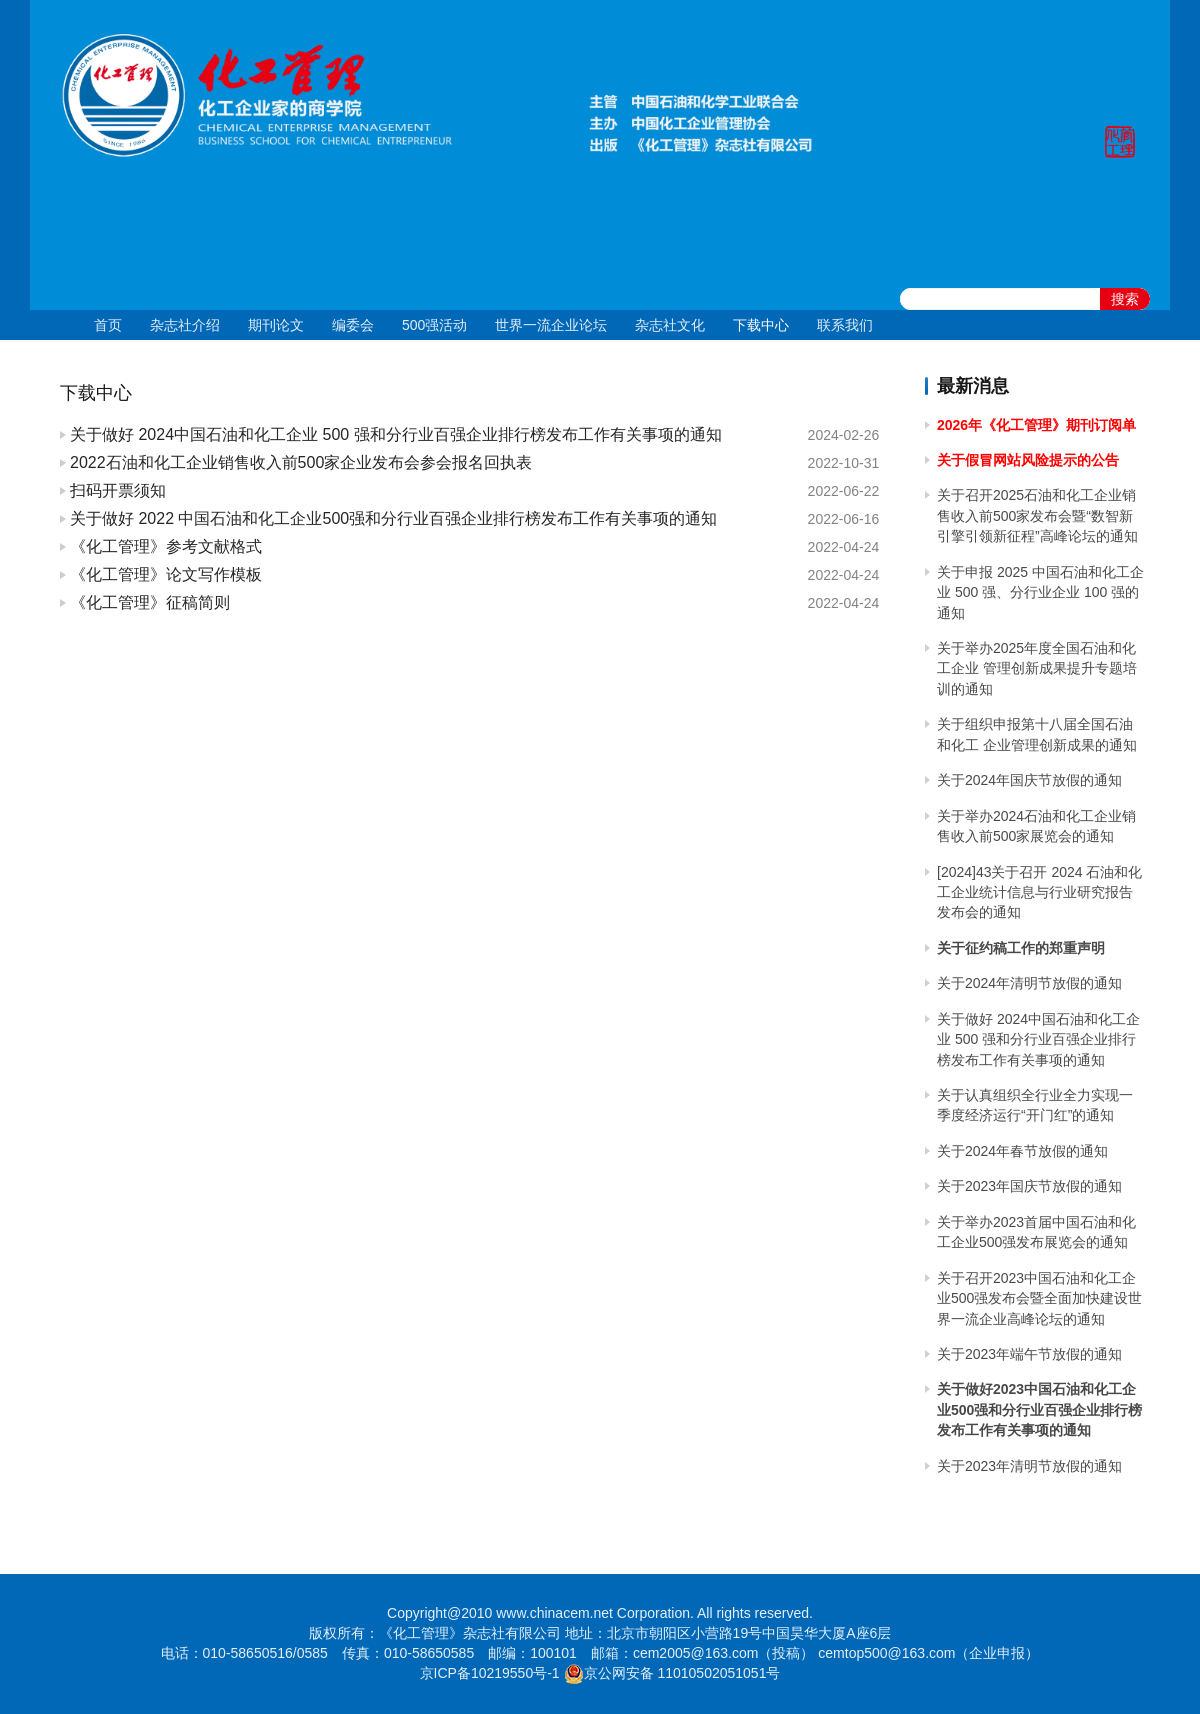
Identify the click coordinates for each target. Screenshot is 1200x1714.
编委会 (353, 325)
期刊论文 (276, 325)
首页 (108, 325)
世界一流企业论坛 (551, 325)
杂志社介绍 (185, 325)
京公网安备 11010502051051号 (682, 1673)
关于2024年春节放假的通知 (1022, 1151)
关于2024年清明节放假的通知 (1029, 983)
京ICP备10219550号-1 (490, 1673)
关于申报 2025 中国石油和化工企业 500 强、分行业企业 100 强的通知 (1040, 592)
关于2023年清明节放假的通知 (1029, 1466)
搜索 (1125, 299)
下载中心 (761, 325)
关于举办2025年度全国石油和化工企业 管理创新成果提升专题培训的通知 (1037, 668)
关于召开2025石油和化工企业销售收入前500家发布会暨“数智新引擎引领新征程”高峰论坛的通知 (1037, 515)
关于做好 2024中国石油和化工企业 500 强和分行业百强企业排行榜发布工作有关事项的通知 (1038, 1039)
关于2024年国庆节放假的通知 (1029, 780)
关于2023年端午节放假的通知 (1029, 1354)
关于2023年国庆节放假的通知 (1029, 1186)
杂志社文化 (670, 325)
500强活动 (434, 325)
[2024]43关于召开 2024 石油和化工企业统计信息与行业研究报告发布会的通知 (1039, 892)
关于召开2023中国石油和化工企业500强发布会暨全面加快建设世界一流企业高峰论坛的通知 (1039, 1298)
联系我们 (845, 325)
